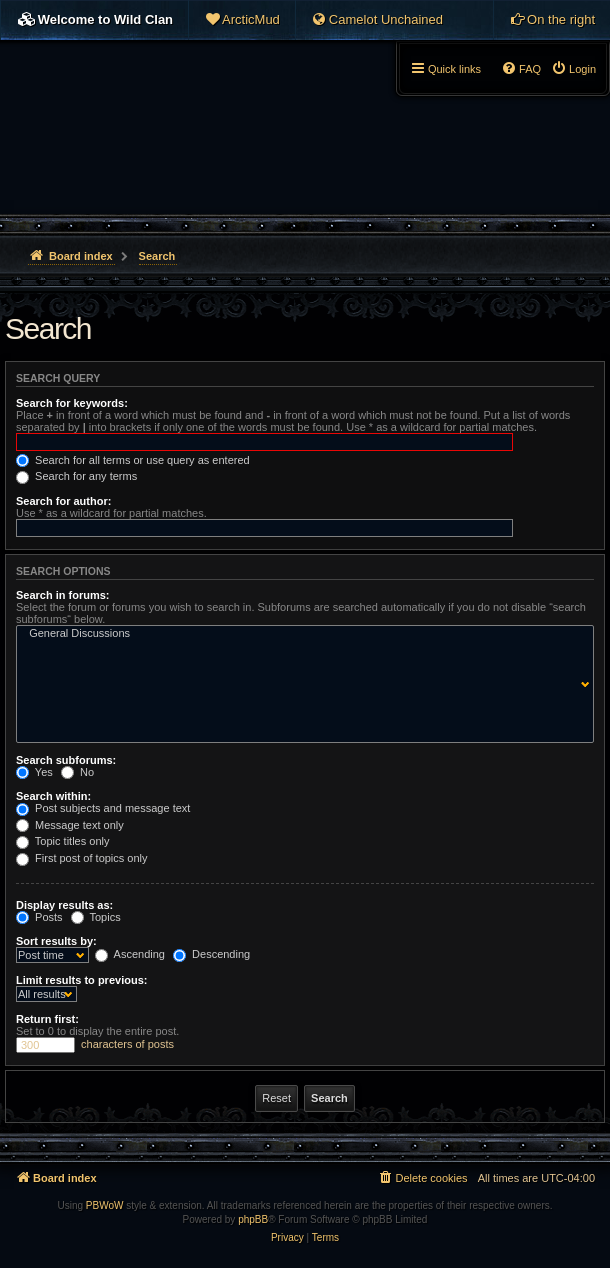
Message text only (70, 825)
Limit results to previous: (81, 980)
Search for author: (63, 501)
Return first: (47, 1019)
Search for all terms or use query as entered (133, 460)
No (77, 772)
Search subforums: (66, 760)
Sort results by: (56, 941)
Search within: (53, 796)
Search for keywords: (72, 403)
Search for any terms (76, 476)
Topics (96, 917)
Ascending (130, 954)
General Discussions (300, 634)
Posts (39, 917)
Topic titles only (62, 841)
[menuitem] (242, 20)
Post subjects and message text (103, 808)
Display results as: (64, 905)
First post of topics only (82, 858)
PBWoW (105, 1205)
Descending (211, 954)
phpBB (253, 1219)
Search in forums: (63, 595)
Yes (34, 772)
